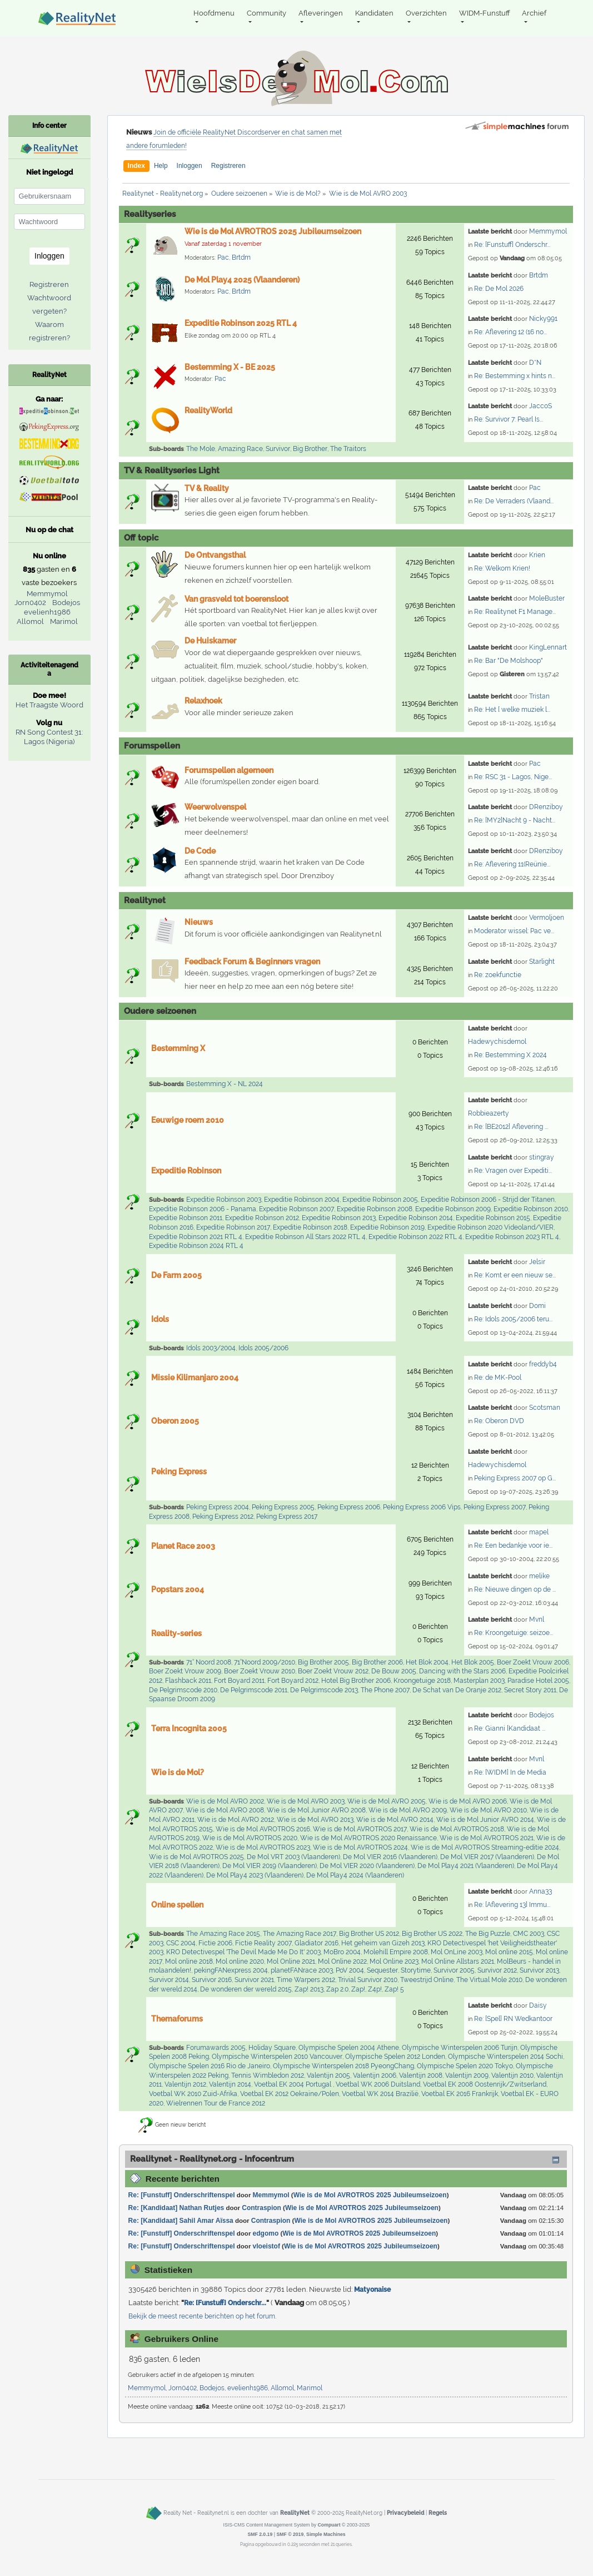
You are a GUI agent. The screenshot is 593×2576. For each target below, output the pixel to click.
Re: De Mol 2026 (499, 289)
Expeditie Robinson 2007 (296, 1209)
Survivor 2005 (454, 1970)
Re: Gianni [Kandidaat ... (509, 1728)
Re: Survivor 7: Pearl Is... (508, 419)
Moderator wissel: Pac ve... (514, 931)
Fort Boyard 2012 (292, 1681)
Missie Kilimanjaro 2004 (194, 1377)
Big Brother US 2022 (432, 1934)
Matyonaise (372, 2289)
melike (539, 1576)
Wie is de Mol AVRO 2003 (306, 1801)
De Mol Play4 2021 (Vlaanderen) (465, 1866)
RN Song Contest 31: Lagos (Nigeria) (49, 737)
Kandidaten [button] (374, 13)
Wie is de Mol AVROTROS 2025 (196, 1857)
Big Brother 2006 (377, 1662)
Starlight (542, 961)
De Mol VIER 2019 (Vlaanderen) (269, 1866)
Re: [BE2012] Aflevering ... (511, 1127)
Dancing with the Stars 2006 (462, 1671)
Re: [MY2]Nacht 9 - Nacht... (514, 820)
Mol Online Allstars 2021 (457, 1961)
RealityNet (295, 2512)
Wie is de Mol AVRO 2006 (467, 1801)
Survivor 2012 (497, 1970)
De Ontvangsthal (215, 555)
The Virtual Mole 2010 (489, 1980)
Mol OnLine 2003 (456, 1952)
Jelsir (537, 1262)
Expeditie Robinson (186, 1170)
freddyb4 (543, 1364)
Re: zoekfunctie (497, 975)
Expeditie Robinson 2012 (262, 1218)
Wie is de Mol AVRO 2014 (394, 1820)
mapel (539, 1532)
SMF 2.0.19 (259, 2534)
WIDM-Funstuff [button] (484, 13)
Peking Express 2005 (283, 1507)
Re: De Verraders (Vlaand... (514, 501)
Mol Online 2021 (291, 1961)
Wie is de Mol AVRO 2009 (407, 1810)
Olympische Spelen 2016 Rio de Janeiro (209, 2066)
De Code (200, 850)
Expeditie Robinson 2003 (223, 1199)
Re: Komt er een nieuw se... (515, 1275)
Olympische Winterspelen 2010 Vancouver (277, 2056)
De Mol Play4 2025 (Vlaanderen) (242, 279)
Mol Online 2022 (342, 1961)
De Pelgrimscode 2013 (324, 1690)
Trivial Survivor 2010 (367, 1980)
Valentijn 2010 (512, 2075)
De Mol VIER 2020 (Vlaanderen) (367, 1866)
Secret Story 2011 (530, 1690)
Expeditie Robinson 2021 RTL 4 (195, 1237)
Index (136, 166)
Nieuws (199, 922)
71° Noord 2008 (208, 1662)
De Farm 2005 (176, 1275)
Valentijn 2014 (230, 2084)
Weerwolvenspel (215, 806)
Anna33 (540, 1891)
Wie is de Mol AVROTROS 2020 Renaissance (368, 1838)
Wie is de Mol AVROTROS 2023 (263, 1847)
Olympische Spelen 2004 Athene (348, 2048)
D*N (535, 362)
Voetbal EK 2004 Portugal (293, 2084)
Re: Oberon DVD (499, 1421)
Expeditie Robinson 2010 (531, 1209)
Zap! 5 (394, 1989)
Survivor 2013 (539, 1970)
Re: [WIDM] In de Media (510, 1772)
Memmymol (548, 231)
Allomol (282, 2388)
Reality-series (176, 1633)
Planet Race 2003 (183, 1546)
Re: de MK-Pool (497, 1377)
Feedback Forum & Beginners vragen (252, 961)
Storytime (416, 1970)
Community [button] (266, 13)
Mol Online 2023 (394, 1961)
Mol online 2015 (509, 1952)
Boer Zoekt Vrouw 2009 (185, 1671)
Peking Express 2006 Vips (422, 1507)
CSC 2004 (181, 1943)
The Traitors (348, 449)
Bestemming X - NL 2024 (224, 1084)
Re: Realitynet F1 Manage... (515, 612)
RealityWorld (208, 410)
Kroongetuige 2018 (422, 1681)
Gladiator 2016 (316, 1943)
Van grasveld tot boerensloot (236, 599)
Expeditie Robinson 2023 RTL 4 (512, 1237)
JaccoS (540, 406)
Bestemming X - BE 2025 (230, 367)
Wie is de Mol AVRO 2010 (488, 1810)
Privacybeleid (405, 2512)
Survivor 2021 (254, 1980)
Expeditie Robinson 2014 (415, 1218)
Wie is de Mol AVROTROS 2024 (360, 1847)
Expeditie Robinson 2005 (380, 1199)
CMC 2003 (528, 1934)
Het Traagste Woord (49, 705)
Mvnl (536, 1619)
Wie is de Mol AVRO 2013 (315, 1820)
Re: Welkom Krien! (502, 568)
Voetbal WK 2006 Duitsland (378, 2084)
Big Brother (310, 449)
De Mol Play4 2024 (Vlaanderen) (355, 1875)
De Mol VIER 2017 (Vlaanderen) (487, 1857)
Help (161, 166)
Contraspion (261, 2208)
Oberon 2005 (175, 1420)
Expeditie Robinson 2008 (374, 1209)
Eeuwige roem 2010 (187, 1120)
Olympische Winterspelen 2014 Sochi (505, 2056)
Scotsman (544, 1407)
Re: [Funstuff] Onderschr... (512, 245)
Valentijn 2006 (374, 2075)
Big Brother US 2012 (369, 1934)
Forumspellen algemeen (229, 770)
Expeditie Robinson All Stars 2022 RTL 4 (305, 1237)
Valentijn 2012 (185, 2084)
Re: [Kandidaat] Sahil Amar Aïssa (180, 2221)
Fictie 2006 (215, 1943)
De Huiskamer (210, 640)
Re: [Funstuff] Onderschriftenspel (181, 2195)
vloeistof (266, 2246)
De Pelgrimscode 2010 (183, 1690)
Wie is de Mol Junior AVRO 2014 (485, 1820)
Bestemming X (178, 1048)
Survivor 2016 (212, 1980)
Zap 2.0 (337, 1989)
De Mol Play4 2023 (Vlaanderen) (254, 1875)
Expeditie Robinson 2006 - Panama (202, 1209)
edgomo (266, 2233)
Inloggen (189, 166)
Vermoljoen (546, 918)
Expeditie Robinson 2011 (185, 1218)
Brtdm (241, 257)
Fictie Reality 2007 (263, 1943)
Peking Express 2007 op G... (515, 1478)
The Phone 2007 (385, 1690)
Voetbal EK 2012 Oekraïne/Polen (289, 2094)
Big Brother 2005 (323, 1662)
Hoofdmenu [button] (214, 13)
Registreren (228, 166)
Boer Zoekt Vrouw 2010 (259, 1671)
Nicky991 (543, 319)
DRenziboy (546, 807)
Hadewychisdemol (497, 1042)
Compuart (329, 2525)
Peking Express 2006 (348, 1507)
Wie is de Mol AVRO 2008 (225, 1810)
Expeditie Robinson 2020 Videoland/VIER (490, 1227)
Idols (160, 1319)
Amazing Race (240, 449)
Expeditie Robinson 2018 (310, 1227)
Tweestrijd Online (427, 1980)
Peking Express (179, 1471)
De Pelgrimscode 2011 (253, 1690)
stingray (541, 1157)
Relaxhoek (203, 700)
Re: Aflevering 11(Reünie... (512, 864)
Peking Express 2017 (286, 1516)
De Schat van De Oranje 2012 (456, 1690)
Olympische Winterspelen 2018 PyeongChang (343, 2066)
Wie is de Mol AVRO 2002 (225, 1801)
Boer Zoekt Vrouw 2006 (533, 1662)
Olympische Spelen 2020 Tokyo (465, 2066)
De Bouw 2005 (393, 1671)
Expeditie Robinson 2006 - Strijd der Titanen (488, 1199)
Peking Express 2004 (217, 1507)
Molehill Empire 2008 (395, 1952)
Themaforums (177, 2018)
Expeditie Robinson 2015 (493, 1218)
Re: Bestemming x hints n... (514, 376)
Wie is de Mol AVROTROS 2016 (263, 1829)
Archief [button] (534, 13)
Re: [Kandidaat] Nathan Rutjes (176, 2208)
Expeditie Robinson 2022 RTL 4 (415, 1237)
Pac (223, 257)
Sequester (382, 1970)
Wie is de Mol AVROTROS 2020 (249, 1838)
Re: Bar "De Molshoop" (508, 661)
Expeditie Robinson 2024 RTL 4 (196, 1246)
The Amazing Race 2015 (223, 1934)
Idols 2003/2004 (211, 1348)
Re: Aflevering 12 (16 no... (510, 332)
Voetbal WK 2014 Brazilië (380, 2094)
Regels (437, 2512)
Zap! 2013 (309, 1989)
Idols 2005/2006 (263, 1348)
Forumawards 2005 (216, 2048)
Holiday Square (272, 2048)
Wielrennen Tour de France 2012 (215, 2103)
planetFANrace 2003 (302, 1970)
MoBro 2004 (342, 1952)
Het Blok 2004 (427, 1662)
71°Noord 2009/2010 (264, 1662)
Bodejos (541, 1715)
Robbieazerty (488, 1113)
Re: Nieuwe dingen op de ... (515, 1589)
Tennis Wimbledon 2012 (267, 2075)
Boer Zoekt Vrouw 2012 (333, 1671)
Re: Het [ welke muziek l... (512, 710)
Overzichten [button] (426, 13)
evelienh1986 (247, 2388)
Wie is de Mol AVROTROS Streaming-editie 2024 (485, 1847)
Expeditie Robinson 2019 (387, 1227)
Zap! (358, 1989)
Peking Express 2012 (222, 1516)
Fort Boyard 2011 (239, 1681)
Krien (537, 555)
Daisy (538, 2005)
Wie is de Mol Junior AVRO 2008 (316, 1810)
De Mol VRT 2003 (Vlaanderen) (293, 1857)
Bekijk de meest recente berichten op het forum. (202, 2316)
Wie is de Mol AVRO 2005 (386, 1801)
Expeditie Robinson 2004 (302, 1199)
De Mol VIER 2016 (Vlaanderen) (390, 1857)
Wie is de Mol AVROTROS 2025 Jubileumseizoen (273, 231)
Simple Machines (326, 2534)
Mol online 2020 (240, 1961)
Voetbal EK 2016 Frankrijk (459, 2094)
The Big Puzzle (487, 1934)
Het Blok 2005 (472, 1662)
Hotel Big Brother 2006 (356, 1681)
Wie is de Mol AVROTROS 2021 (487, 1838)
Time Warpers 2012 (306, 1980)
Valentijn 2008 (420, 2075)
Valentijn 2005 (328, 2075)
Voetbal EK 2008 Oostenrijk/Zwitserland (484, 2084)
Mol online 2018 (189, 1961)
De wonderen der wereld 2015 (246, 1989)
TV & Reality (207, 488)
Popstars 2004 (177, 1589)
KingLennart (548, 647)
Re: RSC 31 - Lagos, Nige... (513, 777)
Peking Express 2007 (495, 1507)
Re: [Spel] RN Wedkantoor (513, 2019)
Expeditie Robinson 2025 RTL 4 (241, 323)
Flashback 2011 (188, 1681)
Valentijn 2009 (467, 2075)
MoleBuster (547, 598)
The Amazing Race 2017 (299, 1934)
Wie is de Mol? (177, 1772)
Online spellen (177, 1904)
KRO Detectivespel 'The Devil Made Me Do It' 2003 (243, 1952)
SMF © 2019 (289, 2534)
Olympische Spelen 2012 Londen (395, 2056)
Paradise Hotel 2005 (538, 1681)
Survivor (278, 449)
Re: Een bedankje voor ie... (513, 1545)
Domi (537, 1306)
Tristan (539, 696)
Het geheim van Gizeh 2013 (383, 1943)
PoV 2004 (350, 1970)
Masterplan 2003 (479, 1681)
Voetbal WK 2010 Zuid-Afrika (193, 2094)
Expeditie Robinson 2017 (233, 1227)
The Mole (200, 449)
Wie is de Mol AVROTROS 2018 (457, 1829)
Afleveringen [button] (320, 13)
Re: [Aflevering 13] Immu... (512, 1905)
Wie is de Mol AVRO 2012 (235, 1820)
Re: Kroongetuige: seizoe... (513, 1633)
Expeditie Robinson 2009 (453, 1209)
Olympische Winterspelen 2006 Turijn (459, 2048)
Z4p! (375, 1989)
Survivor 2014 (169, 1980)
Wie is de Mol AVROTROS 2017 (360, 1829)
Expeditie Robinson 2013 (339, 1218)
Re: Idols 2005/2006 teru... (513, 1319)
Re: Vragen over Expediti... (513, 1171)
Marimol (309, 2388)
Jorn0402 (182, 2388)
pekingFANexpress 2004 (231, 1970)
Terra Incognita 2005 (189, 1728)
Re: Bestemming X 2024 (510, 1055)
